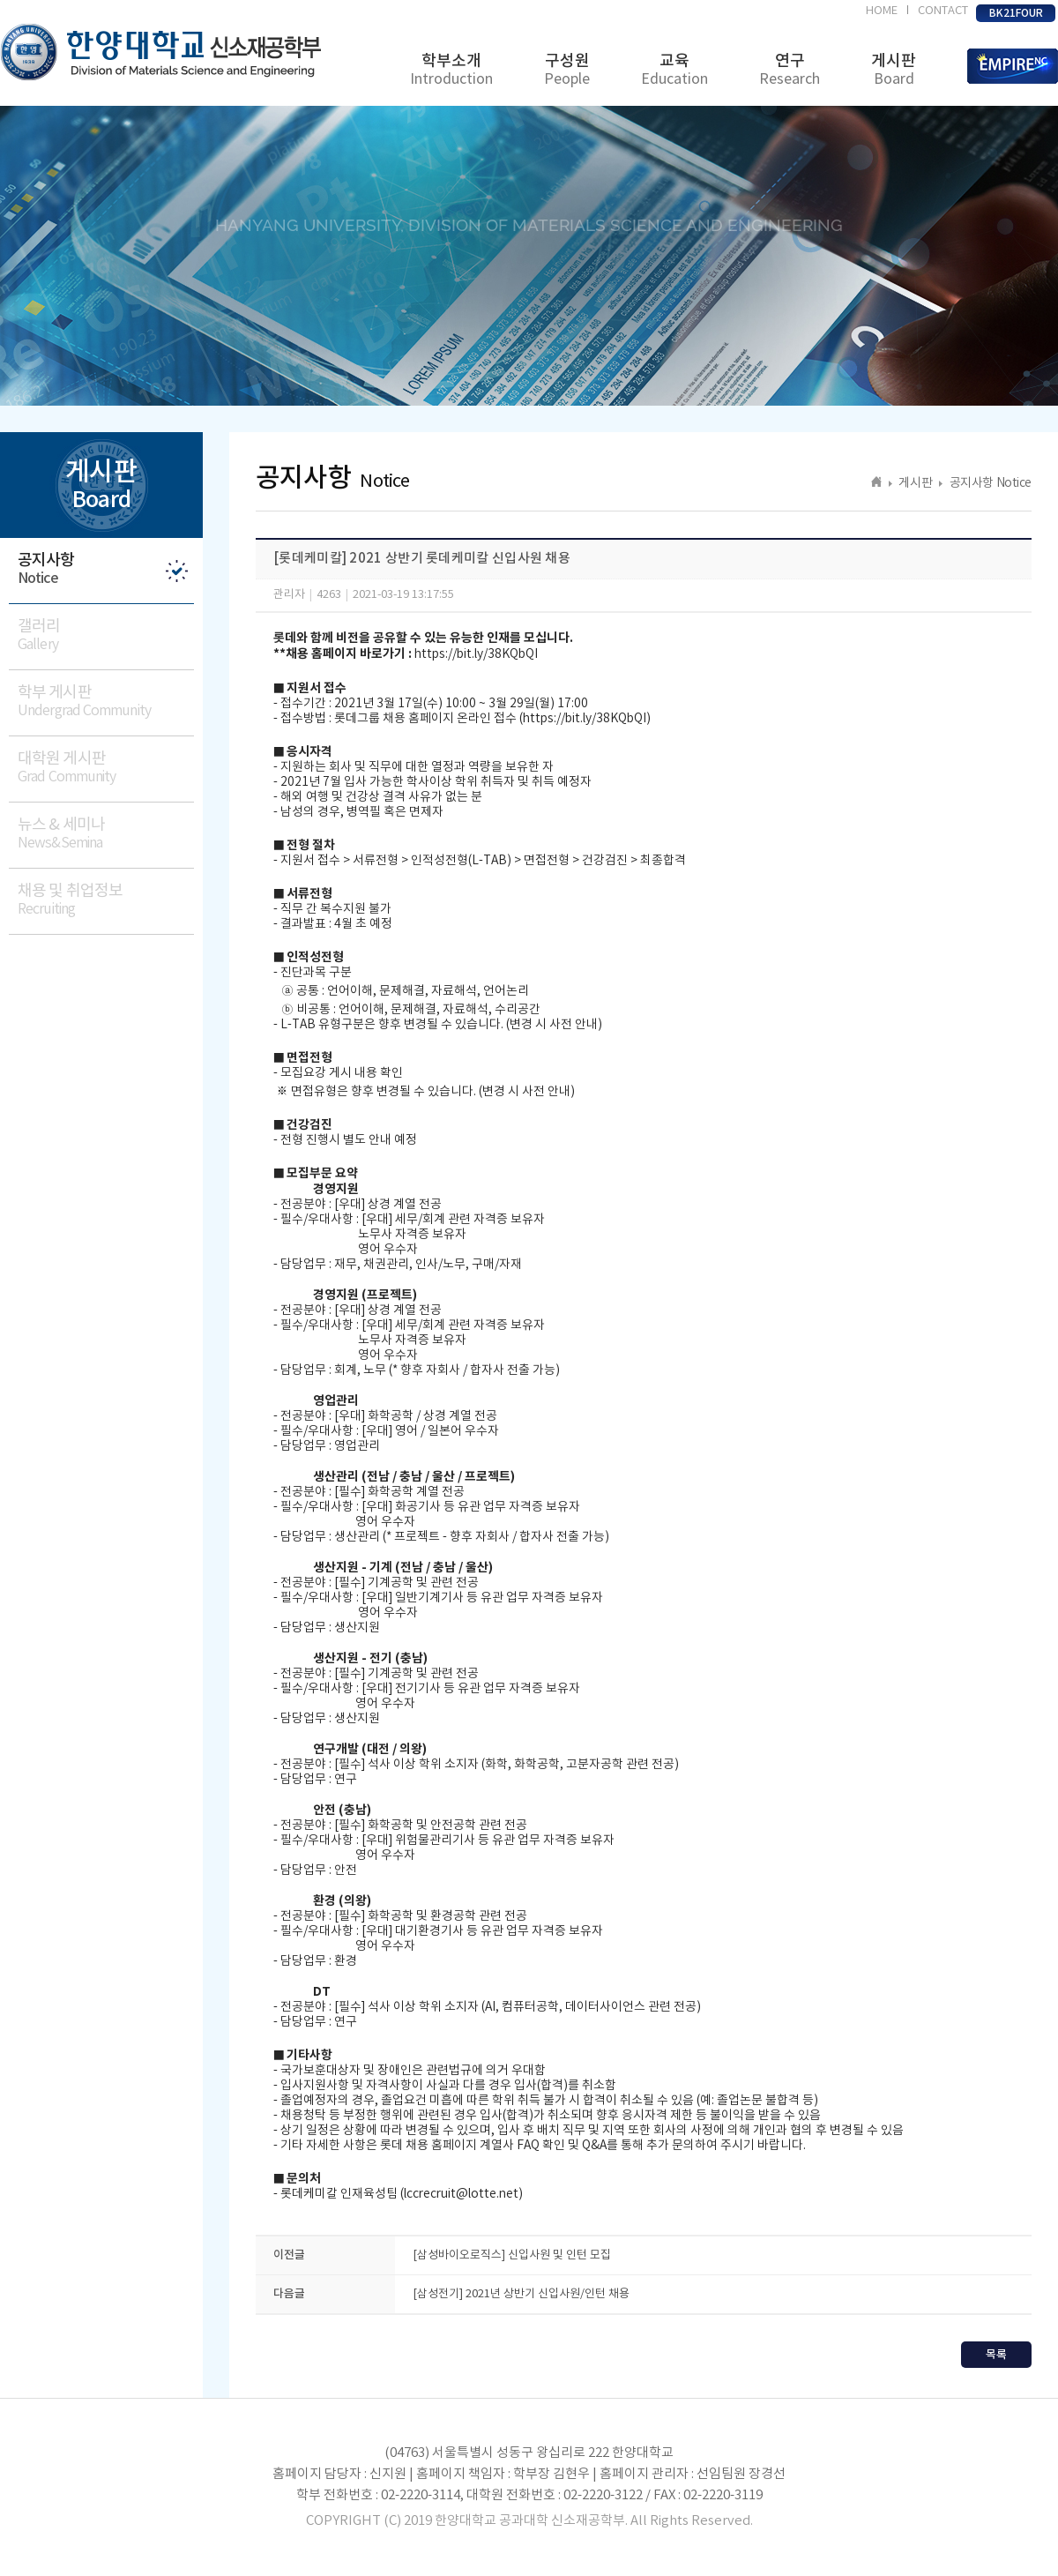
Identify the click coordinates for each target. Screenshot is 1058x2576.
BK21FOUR (1016, 13)
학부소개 (451, 70)
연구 (789, 70)
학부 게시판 (106, 701)
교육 (674, 70)
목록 (996, 2355)
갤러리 (106, 635)
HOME (882, 11)
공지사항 (106, 569)
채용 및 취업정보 (106, 900)
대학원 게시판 (106, 768)
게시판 (893, 70)
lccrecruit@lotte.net (461, 2194)
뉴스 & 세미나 (106, 834)
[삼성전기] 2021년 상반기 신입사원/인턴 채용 (521, 2294)
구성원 (567, 70)
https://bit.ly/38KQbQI (476, 654)
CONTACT (943, 11)
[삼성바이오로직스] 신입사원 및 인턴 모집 (512, 2255)
